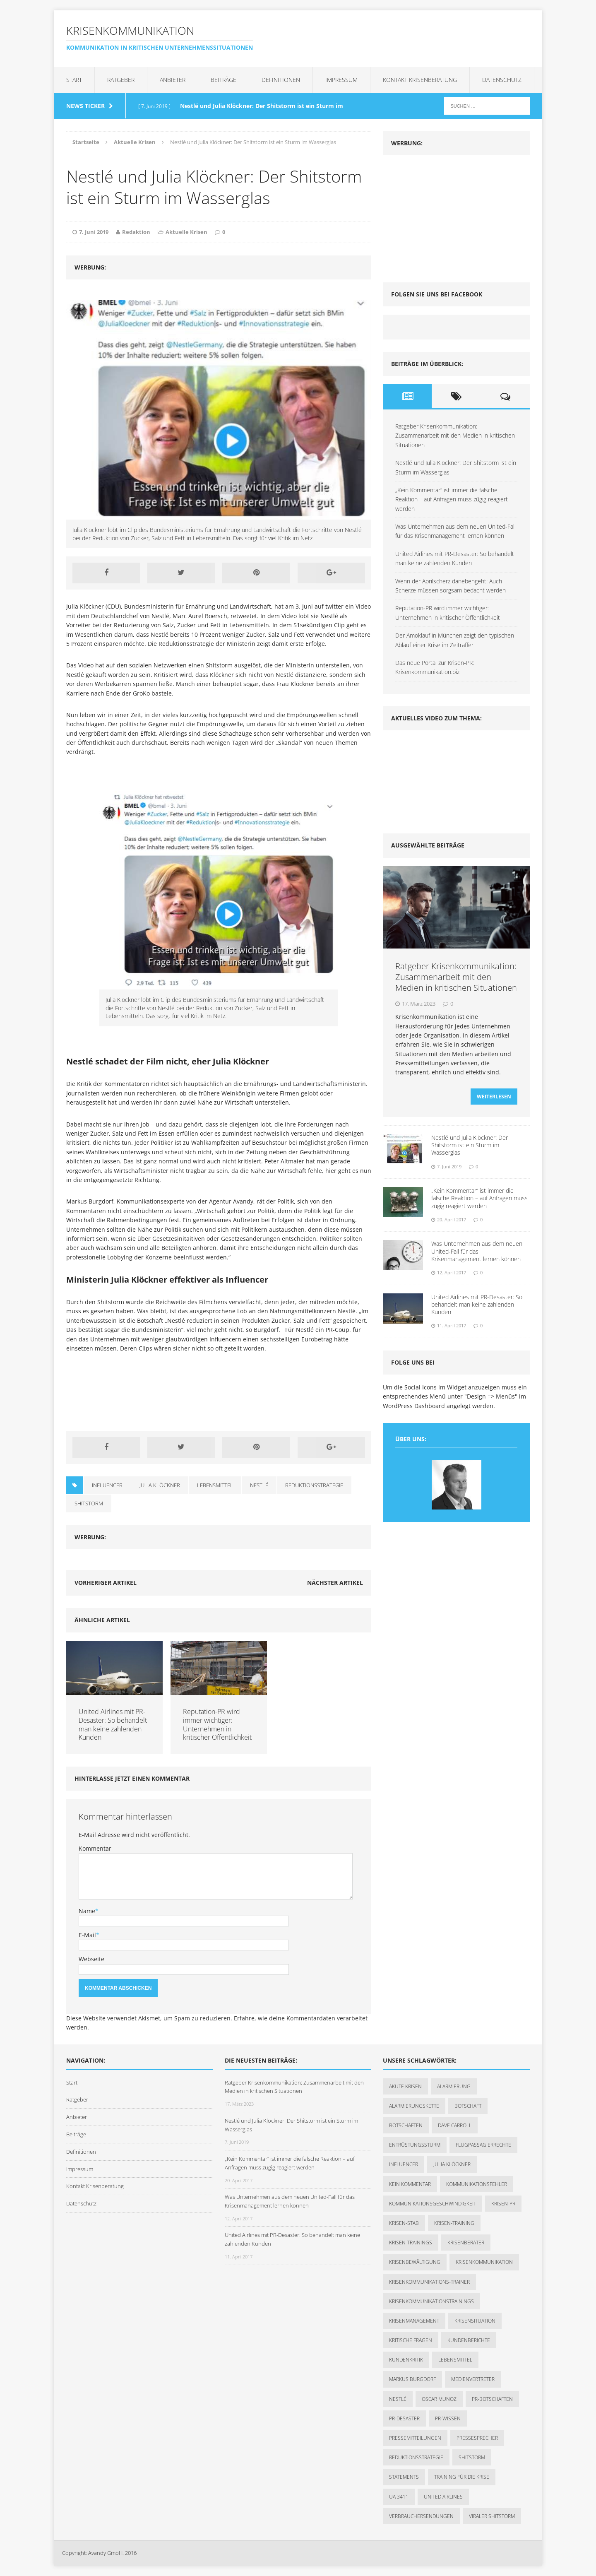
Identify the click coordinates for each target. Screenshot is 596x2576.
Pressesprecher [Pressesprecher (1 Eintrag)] (477, 2437)
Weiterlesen (494, 1101)
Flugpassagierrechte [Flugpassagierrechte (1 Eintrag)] (483, 2144)
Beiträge (223, 80)
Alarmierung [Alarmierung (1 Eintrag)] (454, 2086)
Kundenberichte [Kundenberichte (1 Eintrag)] (468, 2340)
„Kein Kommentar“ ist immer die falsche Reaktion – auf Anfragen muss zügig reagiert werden (451, 499)
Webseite (91, 1959)
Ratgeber (121, 80)
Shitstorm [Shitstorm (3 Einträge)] (472, 2457)
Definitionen (281, 80)
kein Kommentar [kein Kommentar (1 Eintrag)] (410, 2184)
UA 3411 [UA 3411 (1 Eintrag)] (399, 2496)
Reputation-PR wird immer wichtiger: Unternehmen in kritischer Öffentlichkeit (217, 1724)
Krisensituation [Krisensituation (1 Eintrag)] (474, 2320)
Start (74, 80)
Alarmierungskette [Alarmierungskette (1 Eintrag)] (414, 2105)
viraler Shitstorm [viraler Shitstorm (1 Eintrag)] (492, 2516)
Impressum (341, 80)
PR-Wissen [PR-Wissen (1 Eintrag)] (448, 2418)
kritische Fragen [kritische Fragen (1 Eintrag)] (410, 2340)
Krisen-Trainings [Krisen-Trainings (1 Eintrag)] (410, 2242)
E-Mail (87, 1935)
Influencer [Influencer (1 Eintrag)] (403, 2164)
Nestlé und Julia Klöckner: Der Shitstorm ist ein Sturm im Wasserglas (469, 1150)
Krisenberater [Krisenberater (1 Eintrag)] (465, 2242)
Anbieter (172, 80)
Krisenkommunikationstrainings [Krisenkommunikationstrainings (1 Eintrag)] (431, 2301)
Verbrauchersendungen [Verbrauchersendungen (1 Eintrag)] (421, 2516)
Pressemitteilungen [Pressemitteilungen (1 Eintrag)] (415, 2437)
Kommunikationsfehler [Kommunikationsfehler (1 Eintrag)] (476, 2184)
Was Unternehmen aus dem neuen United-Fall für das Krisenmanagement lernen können (476, 1256)
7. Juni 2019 (93, 232)
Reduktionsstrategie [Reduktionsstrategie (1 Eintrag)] (416, 2457)
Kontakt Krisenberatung (420, 80)
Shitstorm (88, 1503)
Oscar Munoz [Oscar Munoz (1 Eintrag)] (439, 2399)
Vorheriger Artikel (105, 1583)
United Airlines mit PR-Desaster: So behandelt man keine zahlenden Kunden (113, 1724)
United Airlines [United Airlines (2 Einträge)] (443, 2496)
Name (87, 1911)
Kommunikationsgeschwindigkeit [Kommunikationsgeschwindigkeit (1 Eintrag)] (432, 2203)
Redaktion (136, 232)
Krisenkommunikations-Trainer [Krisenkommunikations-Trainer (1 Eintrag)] (429, 2281)
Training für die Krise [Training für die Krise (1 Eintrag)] (461, 2476)
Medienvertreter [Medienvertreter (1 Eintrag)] (473, 2379)
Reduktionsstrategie (314, 1485)
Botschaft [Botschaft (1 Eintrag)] (467, 2105)
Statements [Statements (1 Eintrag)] (404, 2476)
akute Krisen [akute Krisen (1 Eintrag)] (405, 2086)
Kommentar (95, 1848)
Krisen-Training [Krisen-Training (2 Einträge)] (454, 2223)
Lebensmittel (215, 1485)
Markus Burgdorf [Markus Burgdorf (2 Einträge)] (412, 2379)
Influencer (107, 1485)
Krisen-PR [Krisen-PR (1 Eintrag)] (503, 2203)
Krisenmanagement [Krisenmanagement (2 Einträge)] (414, 2320)
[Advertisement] (445, 215)
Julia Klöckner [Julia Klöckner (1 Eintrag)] (452, 2164)
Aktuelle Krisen (186, 232)
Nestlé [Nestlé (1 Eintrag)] (397, 2399)
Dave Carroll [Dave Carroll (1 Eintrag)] (454, 2125)
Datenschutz (502, 80)
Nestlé (259, 1485)
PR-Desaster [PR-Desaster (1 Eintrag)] (404, 2418)
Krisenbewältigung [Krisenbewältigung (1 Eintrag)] (414, 2261)
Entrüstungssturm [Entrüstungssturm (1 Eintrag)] (414, 2144)
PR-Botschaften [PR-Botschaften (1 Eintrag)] (492, 2399)
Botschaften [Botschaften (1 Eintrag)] (406, 2125)
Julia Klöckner (159, 1485)
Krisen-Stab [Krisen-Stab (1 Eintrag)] (404, 2223)
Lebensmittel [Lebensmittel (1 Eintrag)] (455, 2359)
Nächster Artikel (335, 1583)
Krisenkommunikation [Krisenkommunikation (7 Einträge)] (484, 2261)
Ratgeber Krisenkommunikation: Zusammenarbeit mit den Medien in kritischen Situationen (455, 435)
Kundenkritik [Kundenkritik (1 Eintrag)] (406, 2359)
